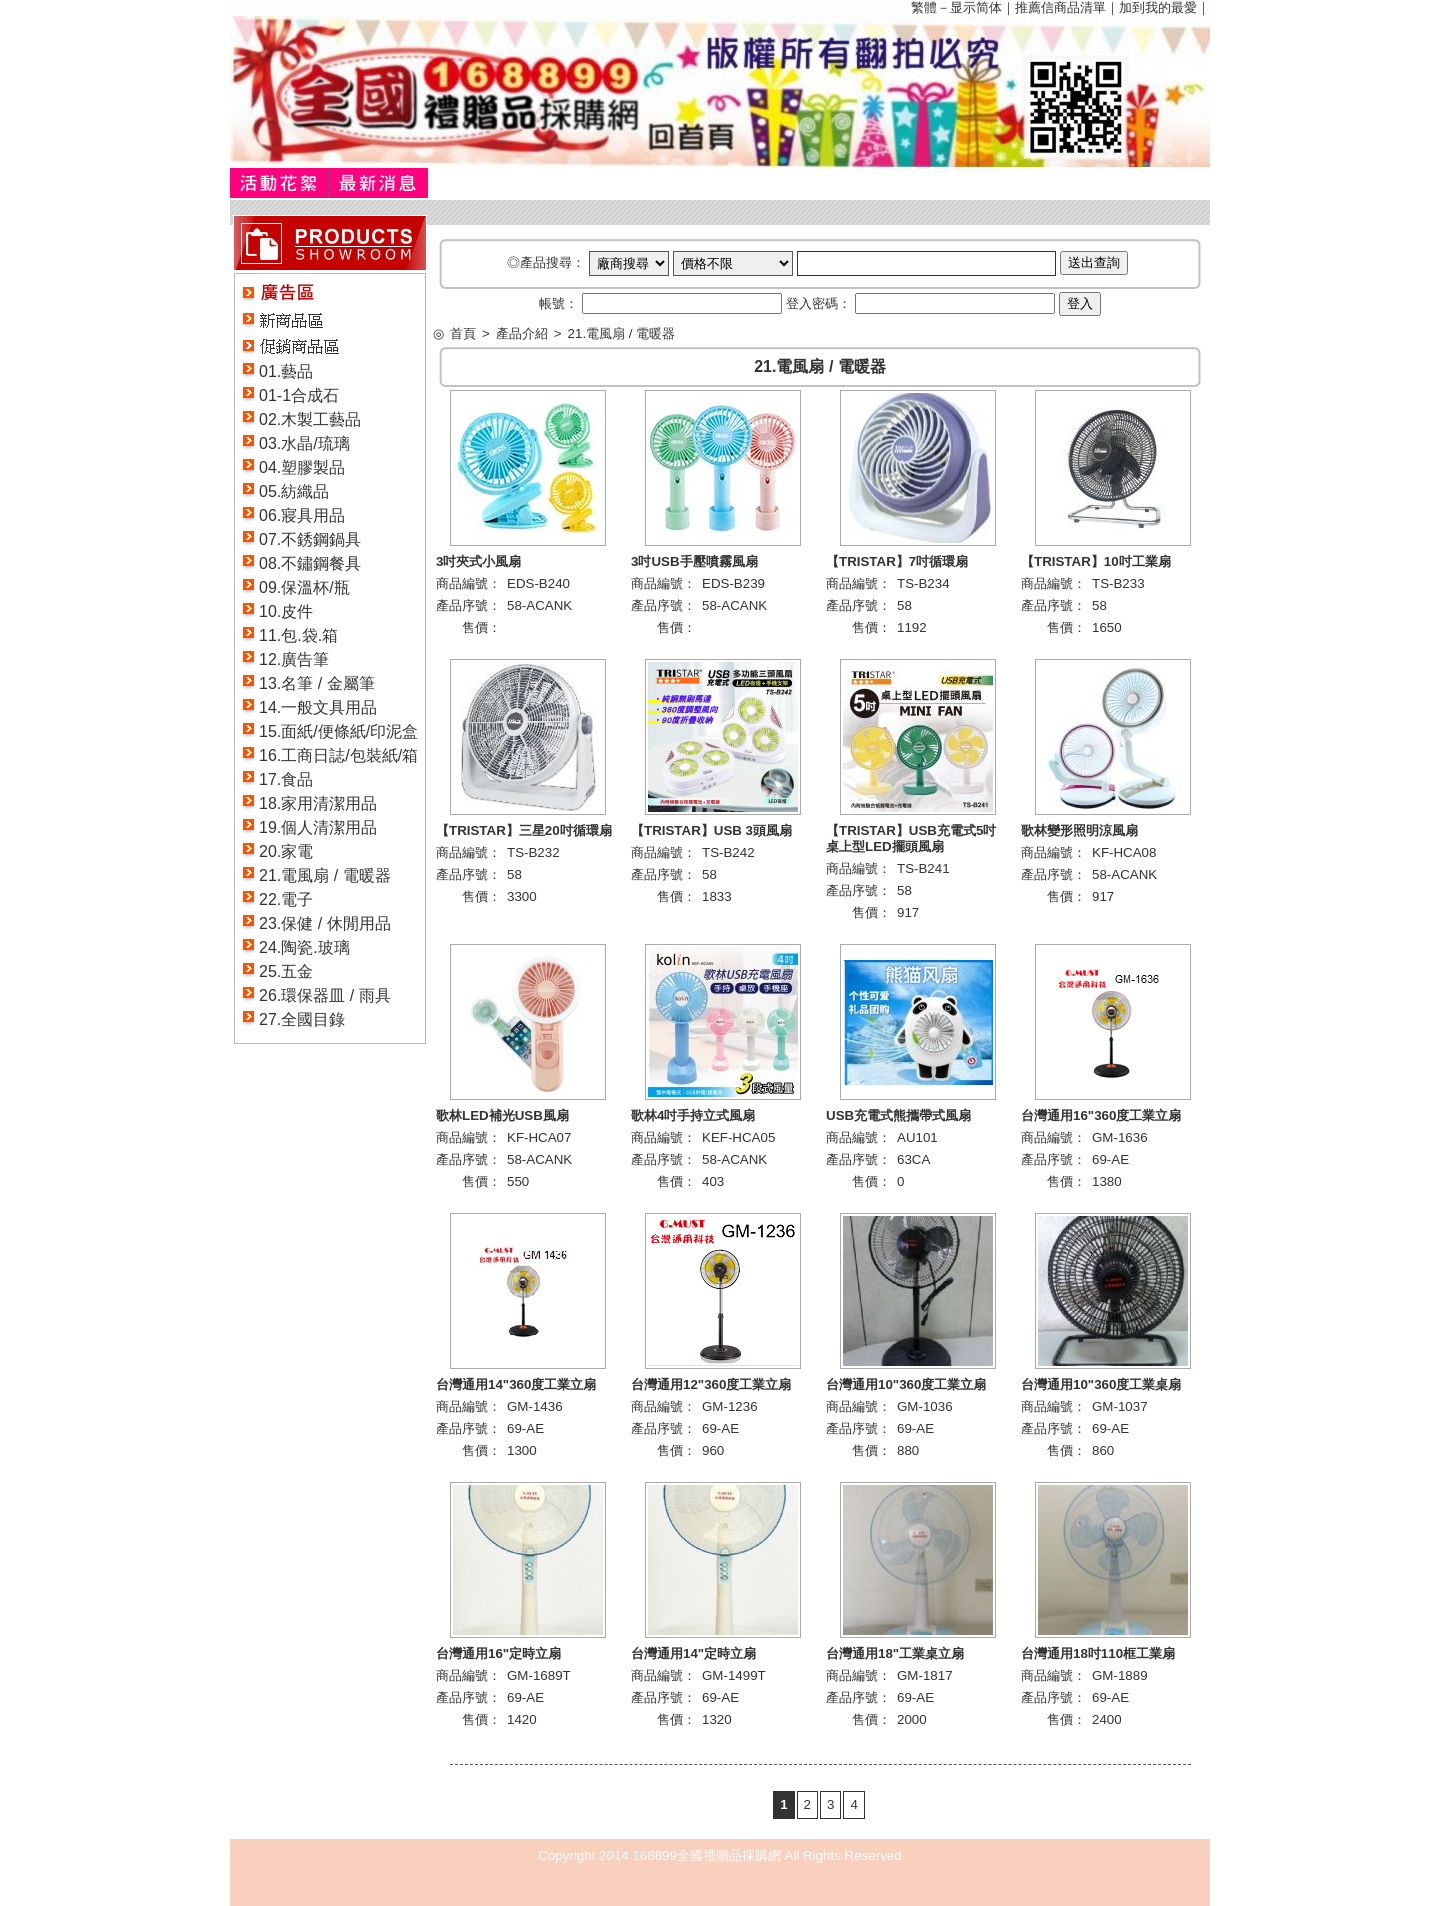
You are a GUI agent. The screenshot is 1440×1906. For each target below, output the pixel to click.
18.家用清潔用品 (318, 803)
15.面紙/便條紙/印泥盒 (338, 731)
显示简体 (976, 7)
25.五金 (286, 971)
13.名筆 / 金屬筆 (317, 683)
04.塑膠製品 (302, 467)
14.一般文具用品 (318, 707)
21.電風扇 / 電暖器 (325, 875)
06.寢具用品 (302, 515)
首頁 (463, 333)
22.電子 (286, 899)
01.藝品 (286, 371)
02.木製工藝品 (310, 419)
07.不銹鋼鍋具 (310, 539)
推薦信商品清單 (1060, 7)
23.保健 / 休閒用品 (325, 923)
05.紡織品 (294, 491)
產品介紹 (522, 333)
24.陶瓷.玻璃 (304, 947)
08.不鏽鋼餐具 (310, 563)
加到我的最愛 (1158, 7)
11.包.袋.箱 (298, 635)
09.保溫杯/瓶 (304, 587)
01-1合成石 (299, 395)
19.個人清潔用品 (318, 827)
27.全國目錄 (302, 1019)
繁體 (924, 7)
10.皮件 (286, 611)
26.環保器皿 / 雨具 (325, 995)
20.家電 (286, 851)
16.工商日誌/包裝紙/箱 (338, 755)
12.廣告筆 (294, 659)
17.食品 (286, 779)
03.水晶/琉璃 (304, 443)
